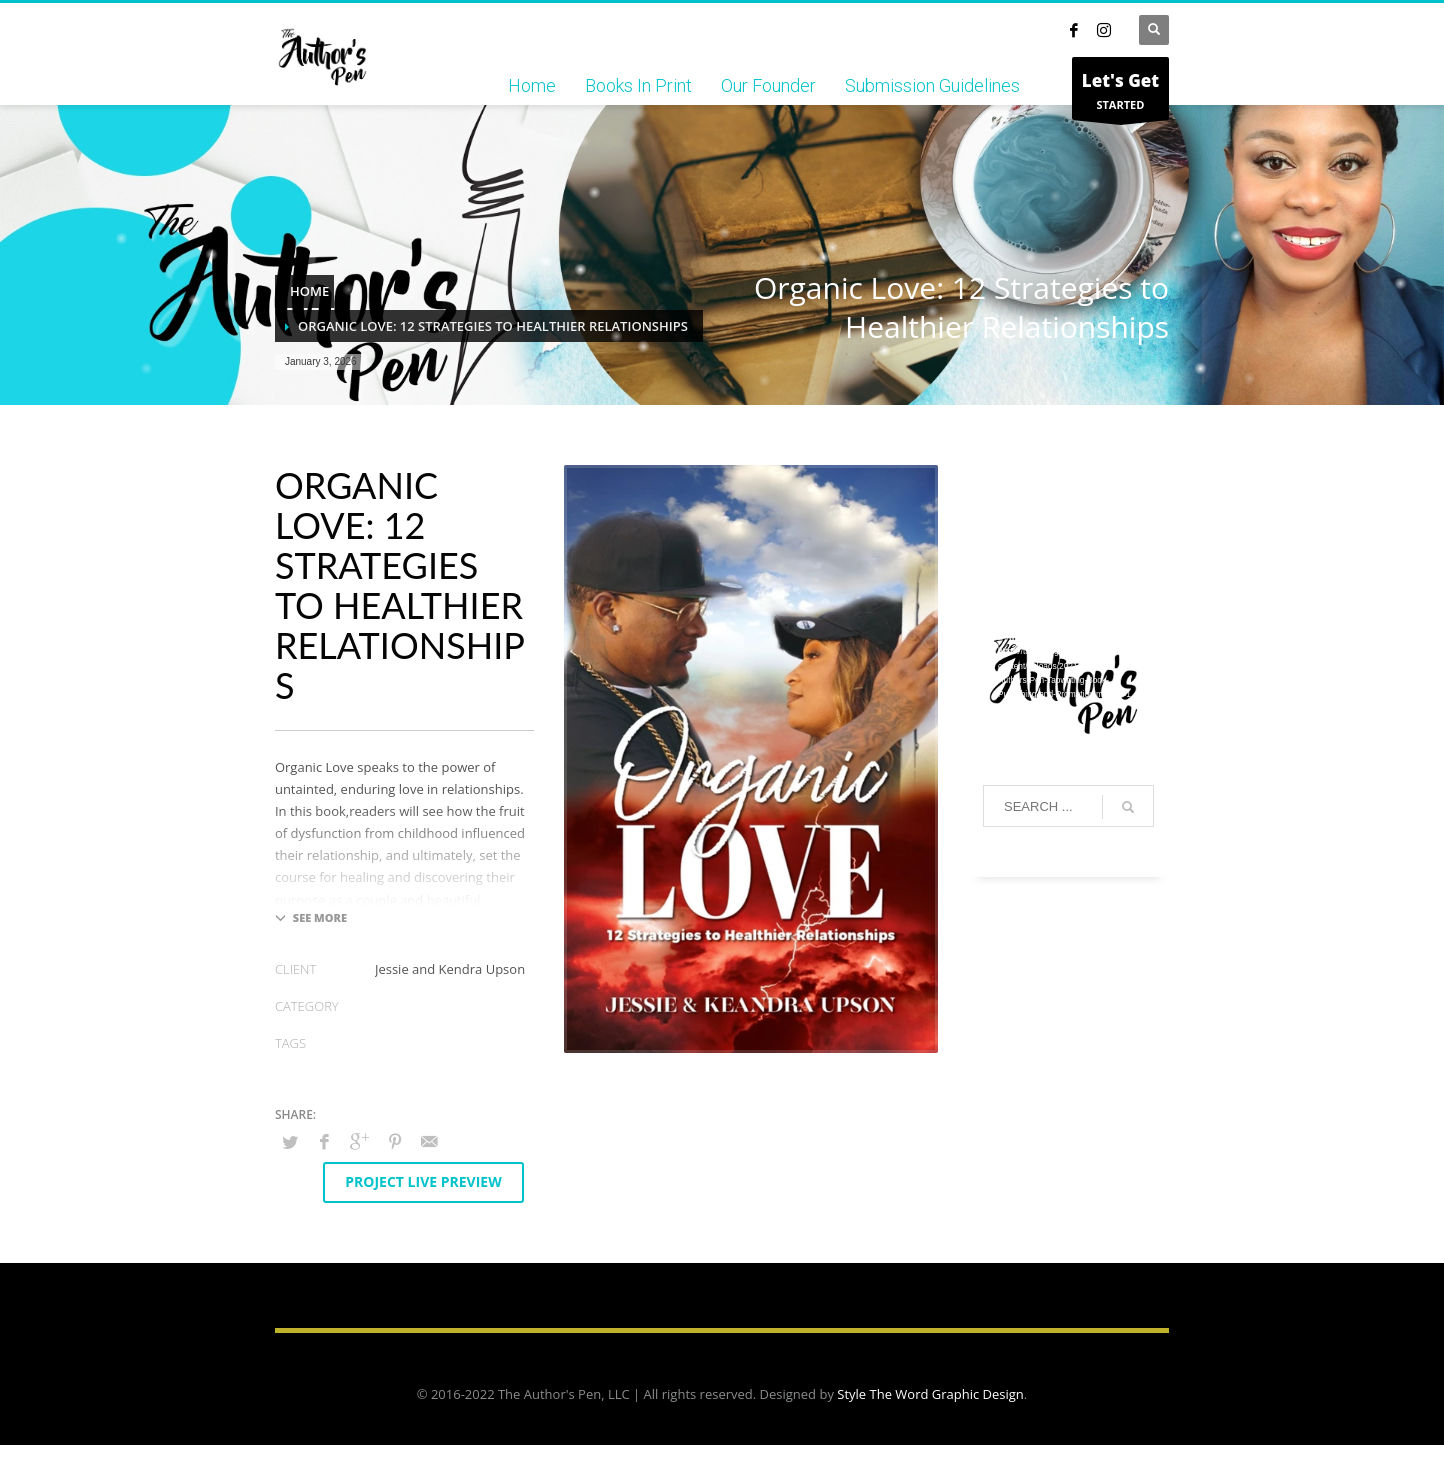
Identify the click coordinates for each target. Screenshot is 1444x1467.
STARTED (1120, 93)
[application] (1068, 533)
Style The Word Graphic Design (930, 1394)
